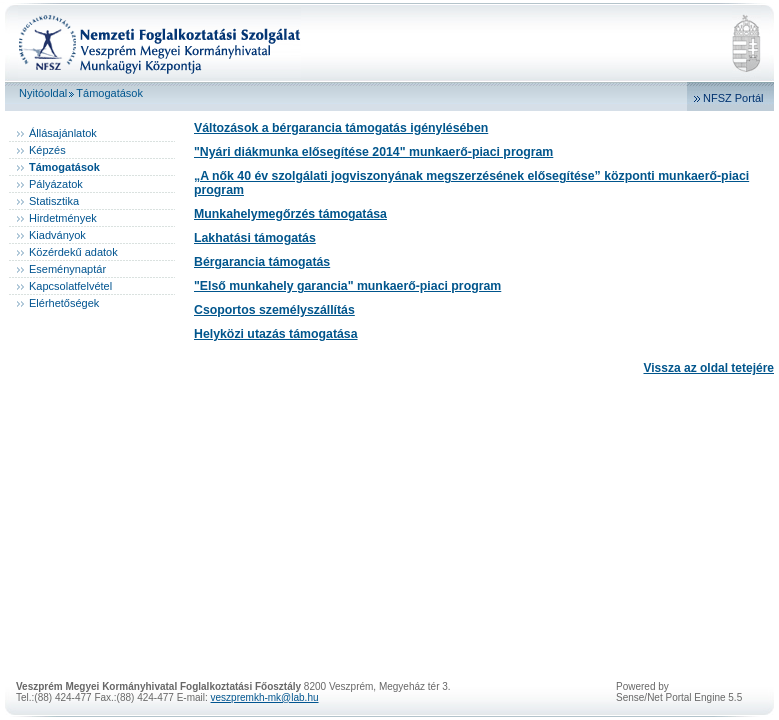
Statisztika (54, 201)
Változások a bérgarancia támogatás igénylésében (341, 128)
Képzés (47, 150)
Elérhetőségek (64, 303)
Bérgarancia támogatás (262, 262)
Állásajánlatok (63, 133)
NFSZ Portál (733, 98)
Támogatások (109, 93)
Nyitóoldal (43, 93)
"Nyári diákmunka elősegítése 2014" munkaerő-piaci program (373, 152)
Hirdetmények (63, 218)
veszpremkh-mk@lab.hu (265, 697)
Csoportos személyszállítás (274, 310)
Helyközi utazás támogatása (276, 334)
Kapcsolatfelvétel (70, 286)
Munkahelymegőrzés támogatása (290, 214)
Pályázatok (56, 184)
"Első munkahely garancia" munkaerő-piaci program (347, 286)
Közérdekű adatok (73, 252)
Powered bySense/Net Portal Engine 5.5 (679, 692)
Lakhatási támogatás (255, 238)
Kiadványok (57, 235)
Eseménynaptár (67, 269)
